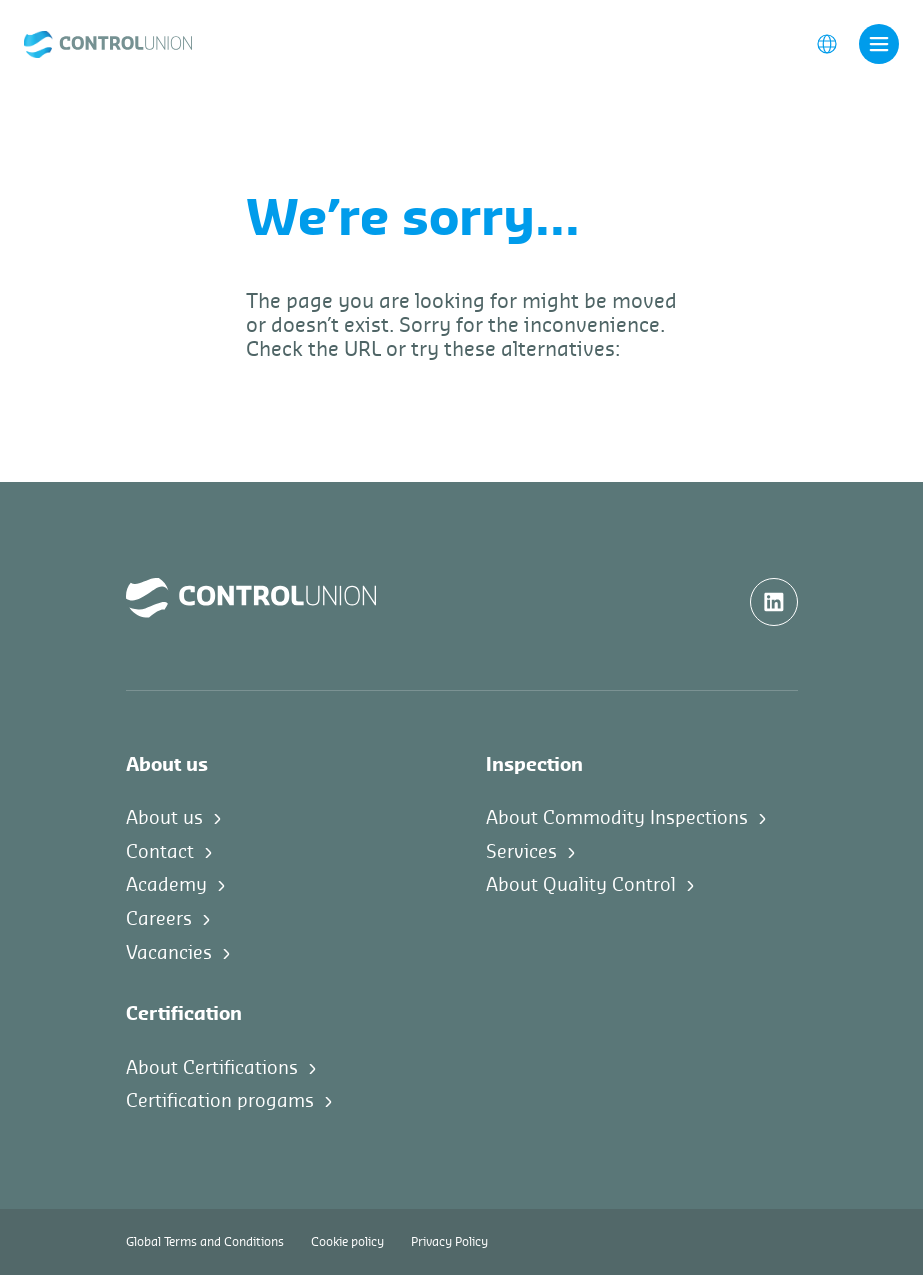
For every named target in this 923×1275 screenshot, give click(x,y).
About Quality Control (581, 885)
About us (164, 818)
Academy (166, 885)
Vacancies (169, 953)
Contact (160, 852)
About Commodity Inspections (617, 818)
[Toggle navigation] (879, 44)
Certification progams (220, 1101)
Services (521, 852)
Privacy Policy (449, 1242)
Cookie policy (347, 1242)
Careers (159, 919)
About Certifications (212, 1068)
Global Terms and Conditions (205, 1242)
